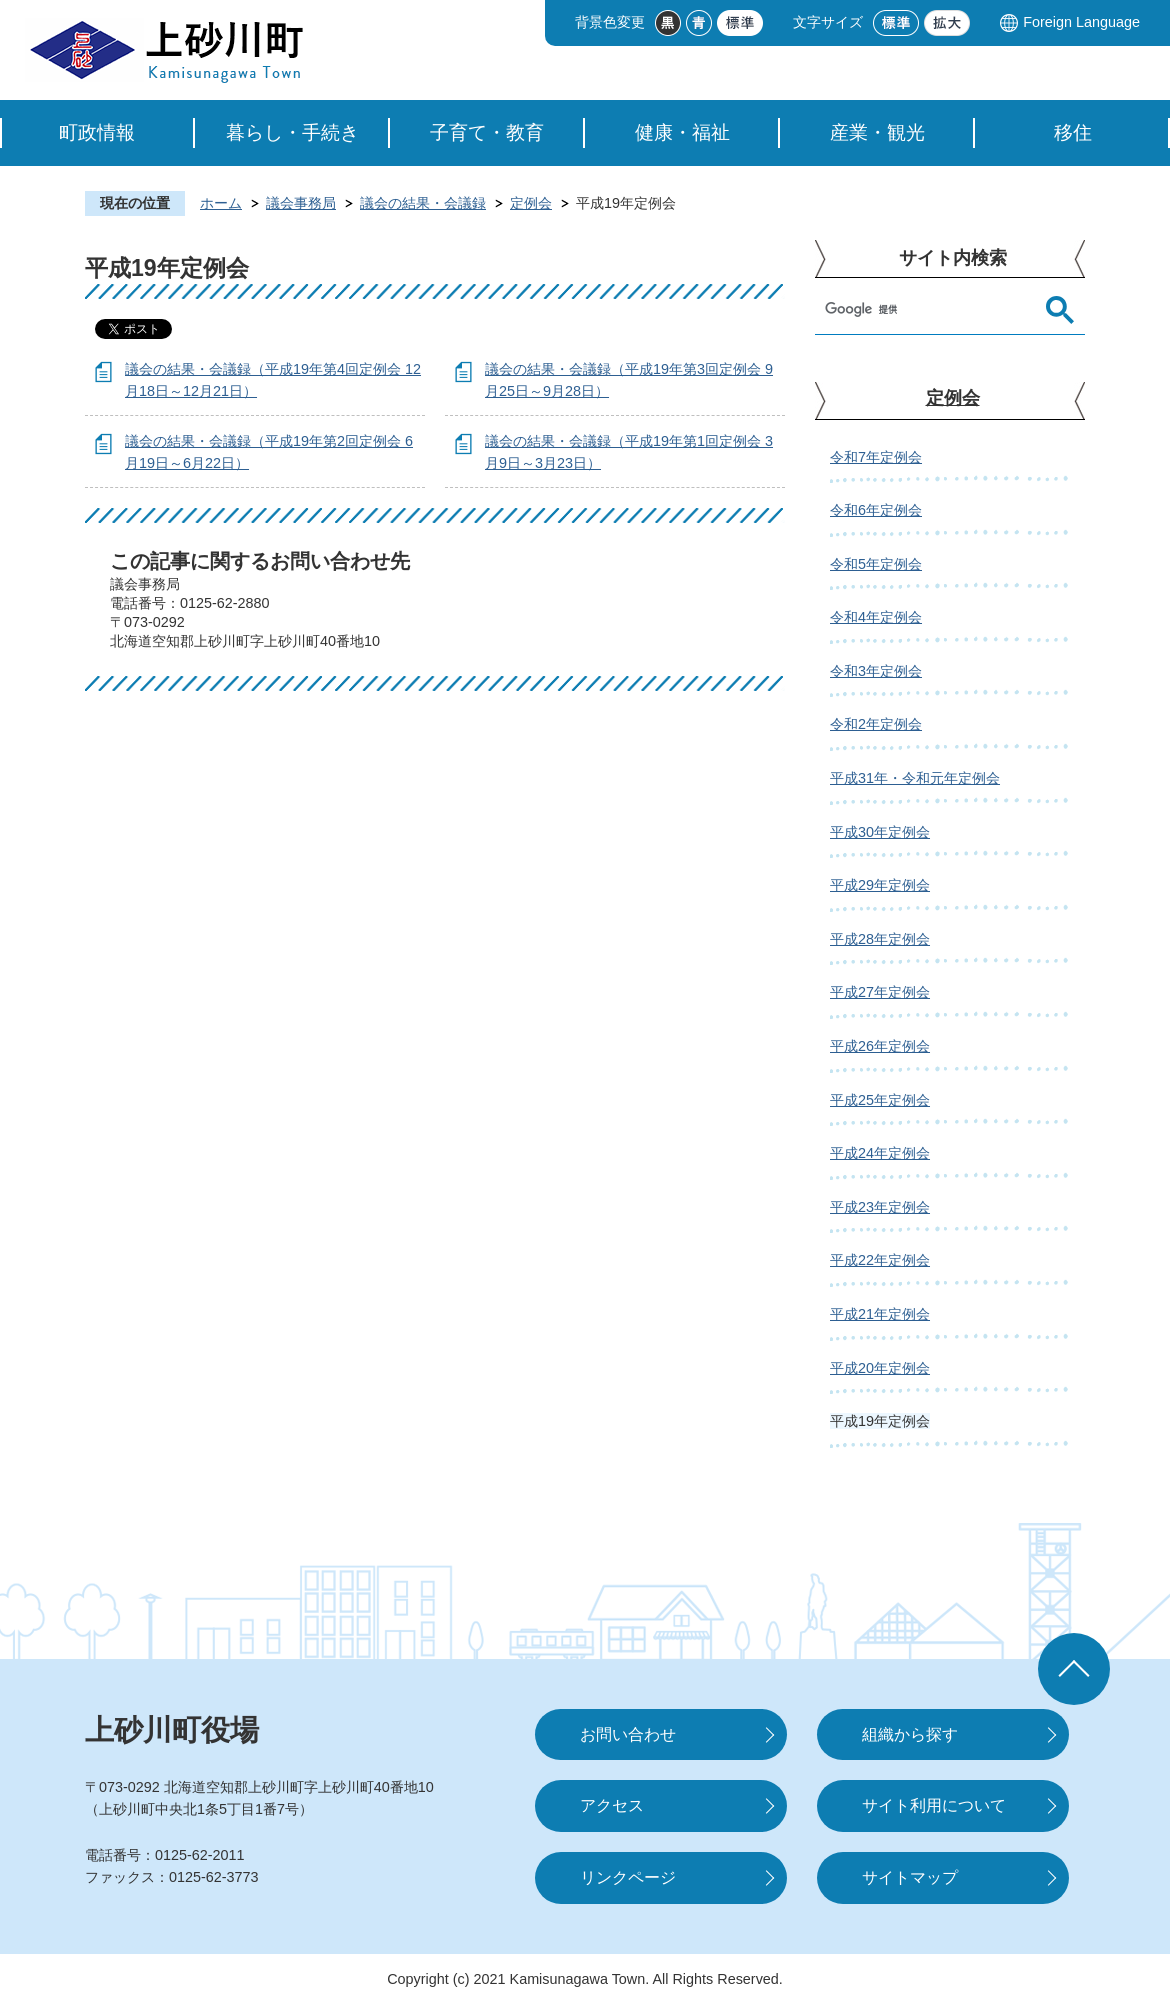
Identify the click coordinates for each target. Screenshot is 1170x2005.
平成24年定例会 (880, 1153)
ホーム (221, 203)
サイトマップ (910, 1877)
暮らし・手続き (292, 132)
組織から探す (910, 1734)
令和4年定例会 (876, 617)
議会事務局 (301, 203)
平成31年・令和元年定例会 (915, 778)
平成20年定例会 (880, 1368)
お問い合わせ (628, 1734)
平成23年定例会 (880, 1207)
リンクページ (628, 1877)
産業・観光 (877, 132)
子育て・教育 (487, 132)
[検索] (930, 310)
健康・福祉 (682, 132)
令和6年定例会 (876, 510)
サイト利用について (934, 1805)
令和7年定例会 (876, 457)
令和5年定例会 (876, 564)
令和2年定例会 (876, 724)
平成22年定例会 (880, 1260)
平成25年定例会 (880, 1100)
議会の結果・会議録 (423, 203)
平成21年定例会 (880, 1314)
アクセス (612, 1805)
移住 (1073, 132)
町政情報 (97, 132)
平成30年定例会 (880, 832)
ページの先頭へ (1074, 1669)
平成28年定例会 (880, 939)
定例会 (531, 203)
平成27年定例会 (880, 992)
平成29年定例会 (880, 885)
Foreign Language (1081, 22)
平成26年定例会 (880, 1046)
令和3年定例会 (876, 671)
